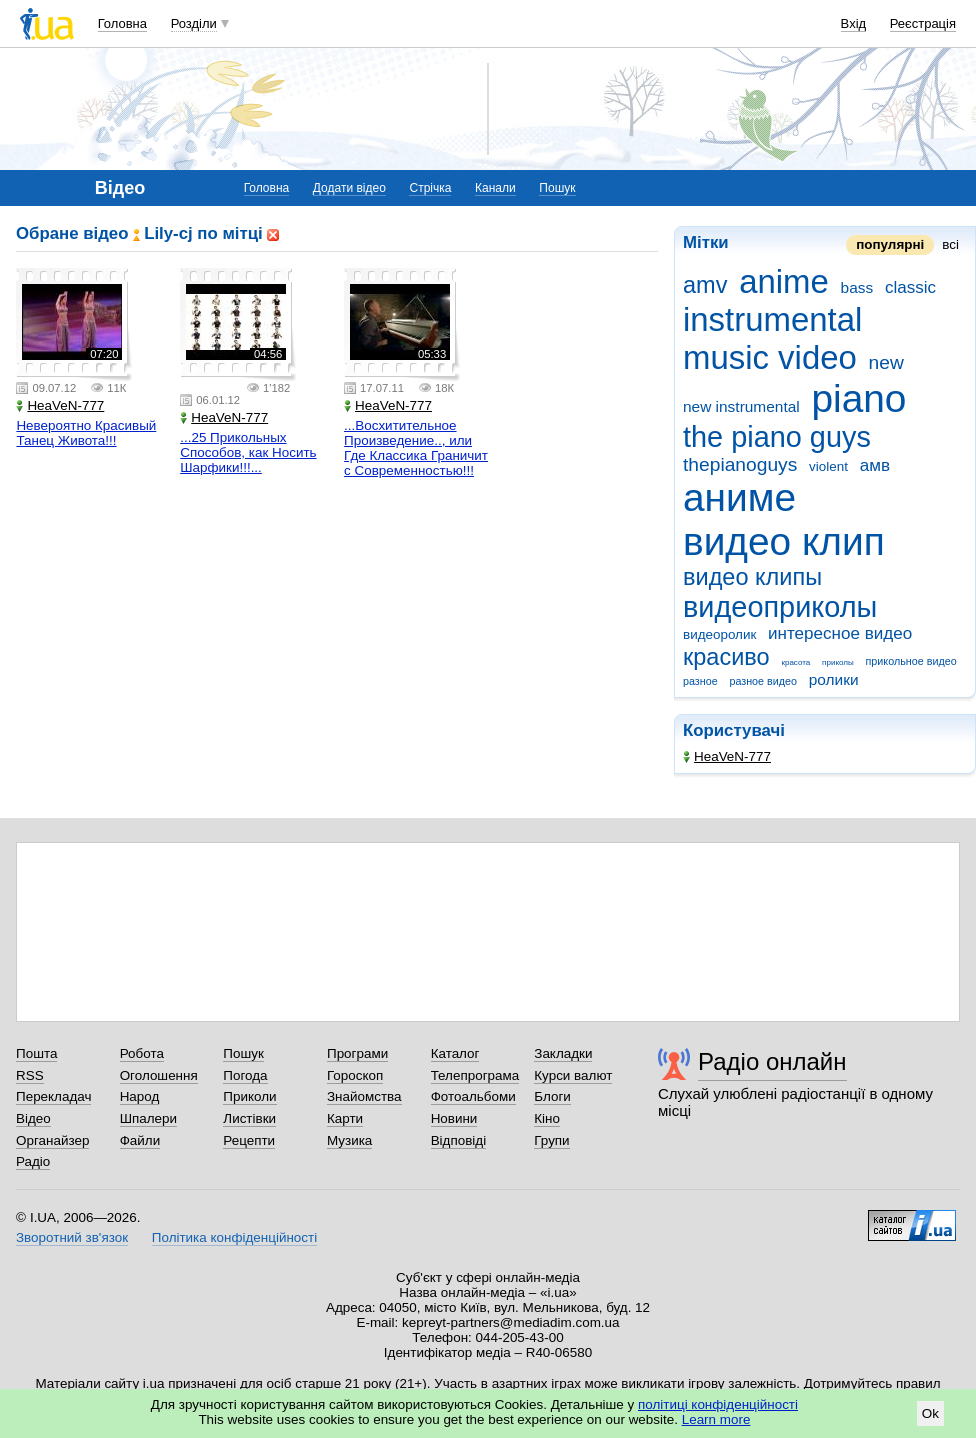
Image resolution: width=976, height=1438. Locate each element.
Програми (357, 1053)
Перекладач (53, 1096)
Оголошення (159, 1075)
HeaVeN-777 (727, 756)
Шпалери (148, 1118)
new (886, 362)
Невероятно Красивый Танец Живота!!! (86, 433)
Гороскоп (355, 1075)
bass (857, 287)
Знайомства (364, 1096)
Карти (345, 1118)
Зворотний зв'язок (72, 1237)
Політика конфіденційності (234, 1237)
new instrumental (741, 406)
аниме (739, 497)
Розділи (194, 23)
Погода (245, 1075)
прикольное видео (911, 661)
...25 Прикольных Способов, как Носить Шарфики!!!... (248, 452)
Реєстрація (923, 23)
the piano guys (777, 437)
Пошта (36, 1053)
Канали (495, 188)
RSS (30, 1075)
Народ (140, 1096)
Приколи (249, 1096)
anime (784, 281)
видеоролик (719, 634)
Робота (142, 1053)
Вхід (854, 23)
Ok (930, 1413)
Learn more (716, 1419)
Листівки (249, 1118)
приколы (838, 662)
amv (705, 285)
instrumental (772, 319)
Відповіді (459, 1140)
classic (910, 287)
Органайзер (52, 1140)
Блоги (552, 1096)
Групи (551, 1140)
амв (875, 465)
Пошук (557, 188)
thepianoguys (740, 464)
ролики (834, 679)
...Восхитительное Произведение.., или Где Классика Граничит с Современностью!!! (416, 448)
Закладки (563, 1053)
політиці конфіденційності (718, 1404)
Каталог (455, 1053)
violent (828, 466)
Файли (140, 1140)
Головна (122, 23)
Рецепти (249, 1140)
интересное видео (840, 633)
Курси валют (573, 1075)
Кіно (547, 1118)
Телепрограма (475, 1075)
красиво (726, 657)
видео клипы (752, 577)
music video (770, 357)
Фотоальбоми (473, 1096)
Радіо (33, 1161)
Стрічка (430, 188)
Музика (349, 1140)
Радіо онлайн (772, 1061)
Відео (33, 1118)
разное (700, 681)
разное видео (763, 681)
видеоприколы (780, 607)
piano (858, 398)
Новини (454, 1118)
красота (795, 662)
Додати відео (349, 188)
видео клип (784, 541)
